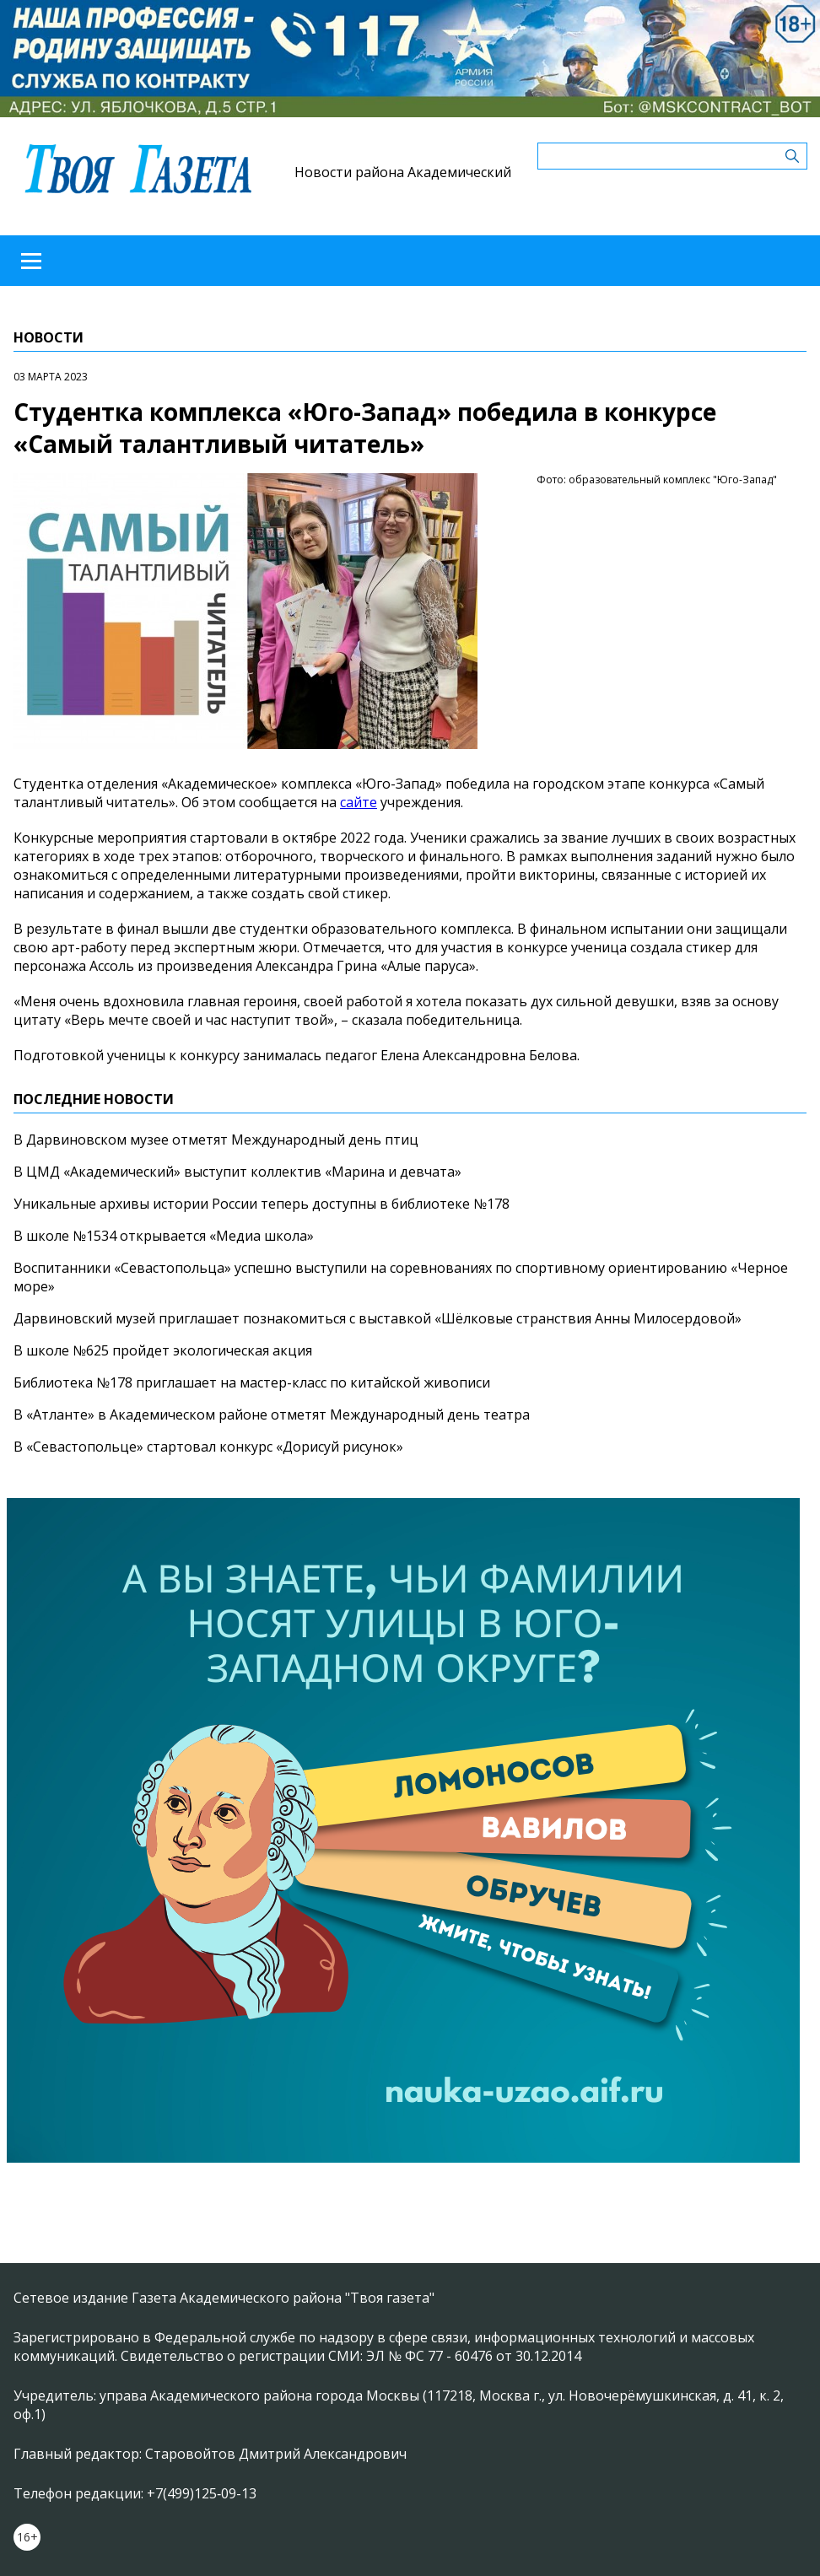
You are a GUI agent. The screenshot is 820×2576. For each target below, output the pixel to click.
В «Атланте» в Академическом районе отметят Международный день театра (271, 1414)
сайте (358, 802)
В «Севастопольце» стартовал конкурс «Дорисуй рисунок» (208, 1446)
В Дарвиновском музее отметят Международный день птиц (215, 1139)
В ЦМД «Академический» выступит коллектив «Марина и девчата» (237, 1171)
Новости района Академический (402, 172)
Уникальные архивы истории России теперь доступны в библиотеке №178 (261, 1203)
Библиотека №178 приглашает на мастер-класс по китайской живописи (251, 1382)
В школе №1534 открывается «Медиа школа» (163, 1235)
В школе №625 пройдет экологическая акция (162, 1350)
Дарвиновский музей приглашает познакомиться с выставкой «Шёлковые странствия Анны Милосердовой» (377, 1318)
